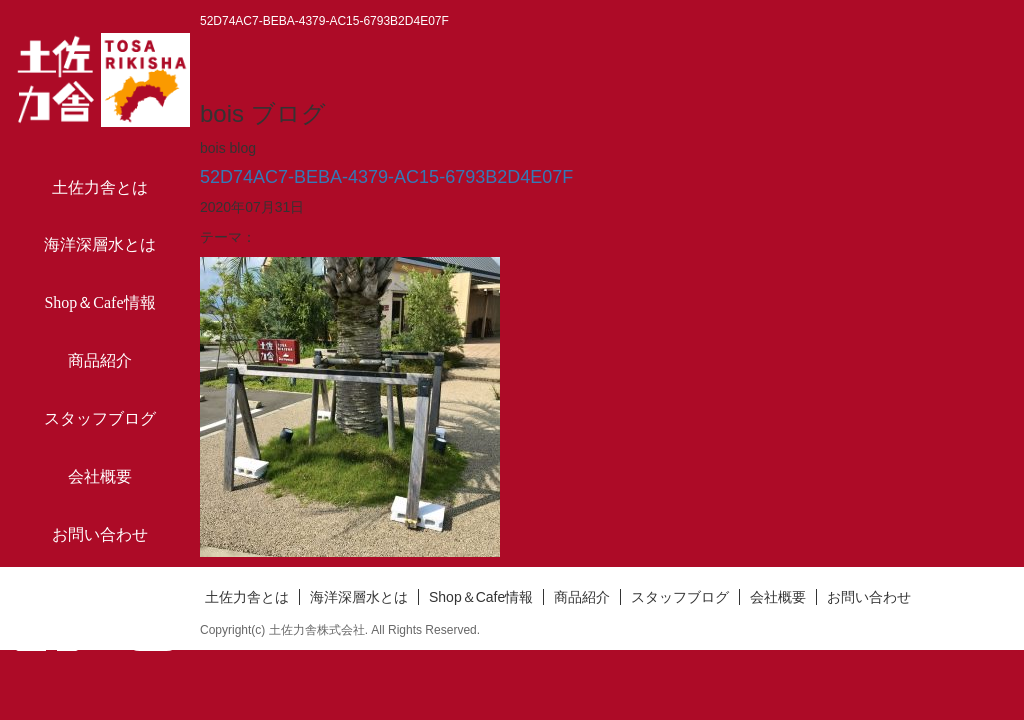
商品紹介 (100, 360)
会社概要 (100, 476)
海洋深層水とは (100, 244)
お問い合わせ (100, 534)
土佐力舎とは (100, 187)
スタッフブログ (100, 418)
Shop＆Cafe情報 (99, 302)
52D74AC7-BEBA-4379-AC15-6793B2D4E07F (386, 177)
